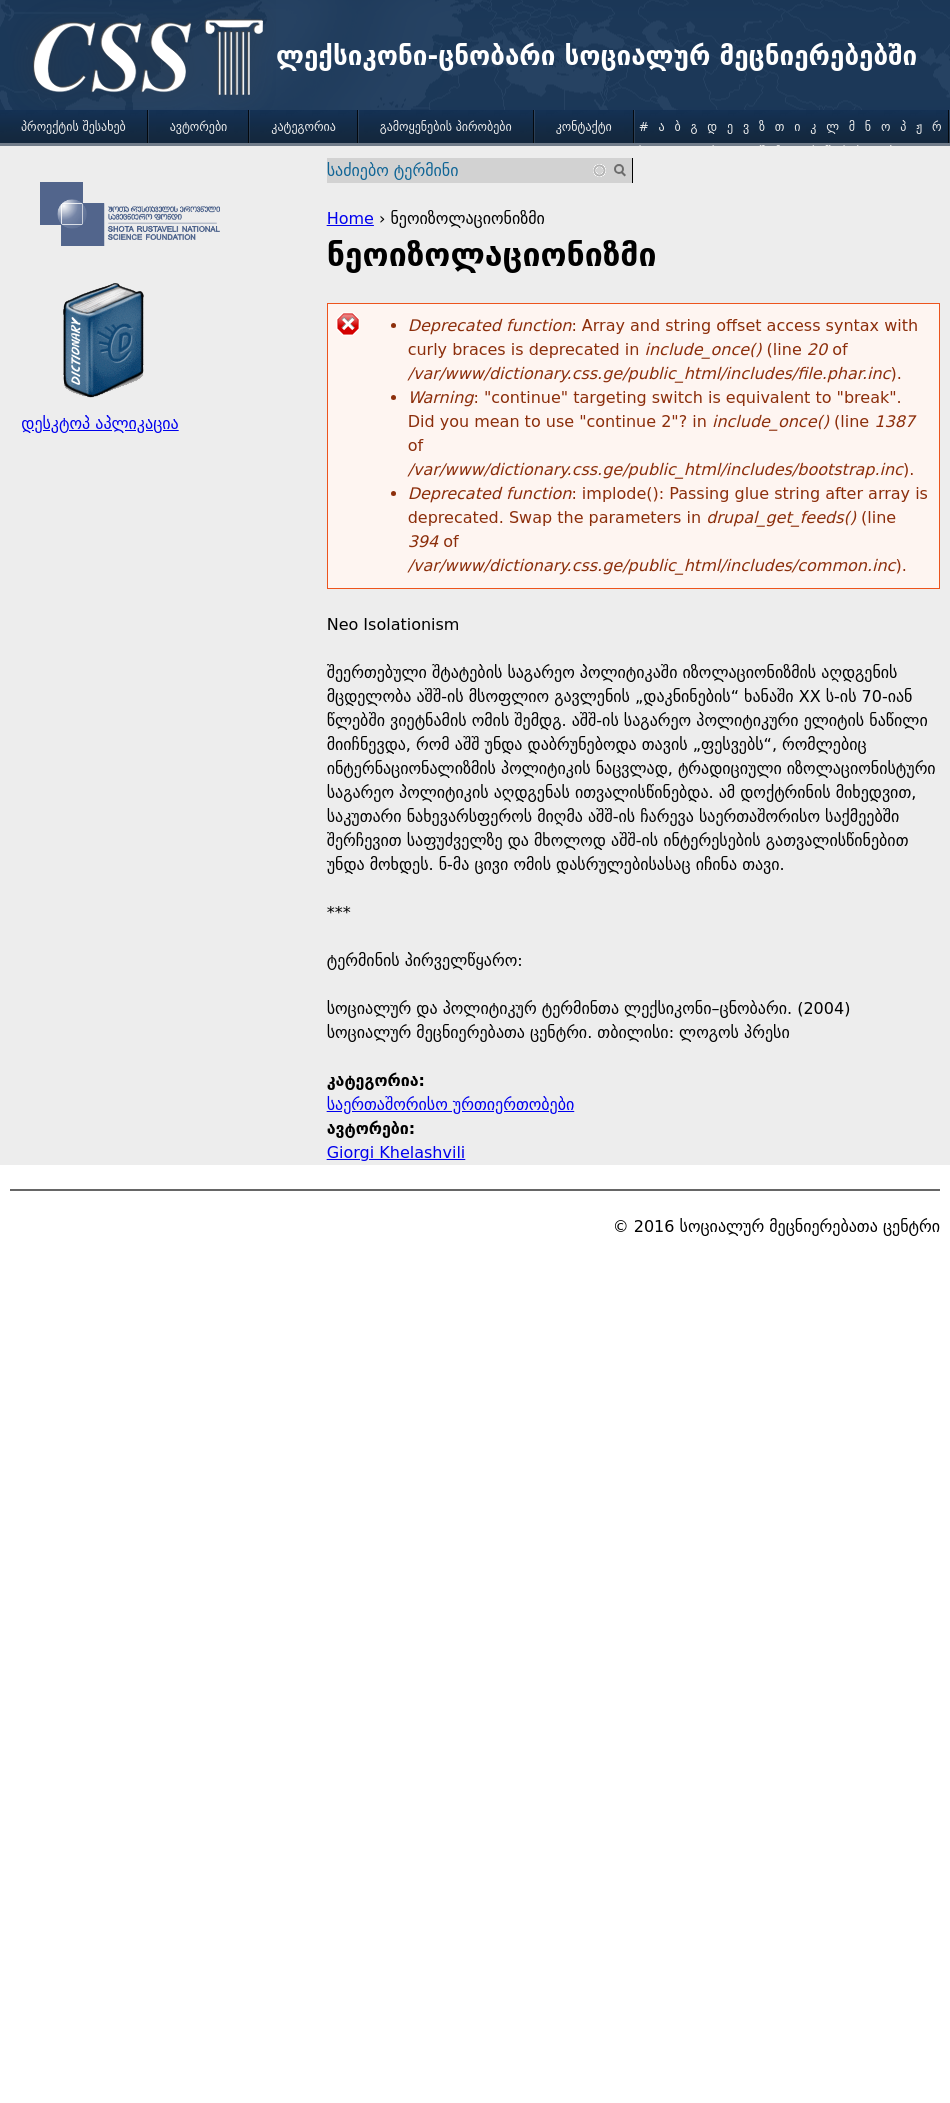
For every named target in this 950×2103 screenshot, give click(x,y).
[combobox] (468, 170)
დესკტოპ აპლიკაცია (99, 423)
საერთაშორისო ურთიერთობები (451, 1104)
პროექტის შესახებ (73, 127)
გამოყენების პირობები (446, 127)
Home (350, 218)
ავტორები (199, 127)
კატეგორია (303, 127)
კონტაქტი (584, 127)
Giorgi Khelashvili (396, 1152)
